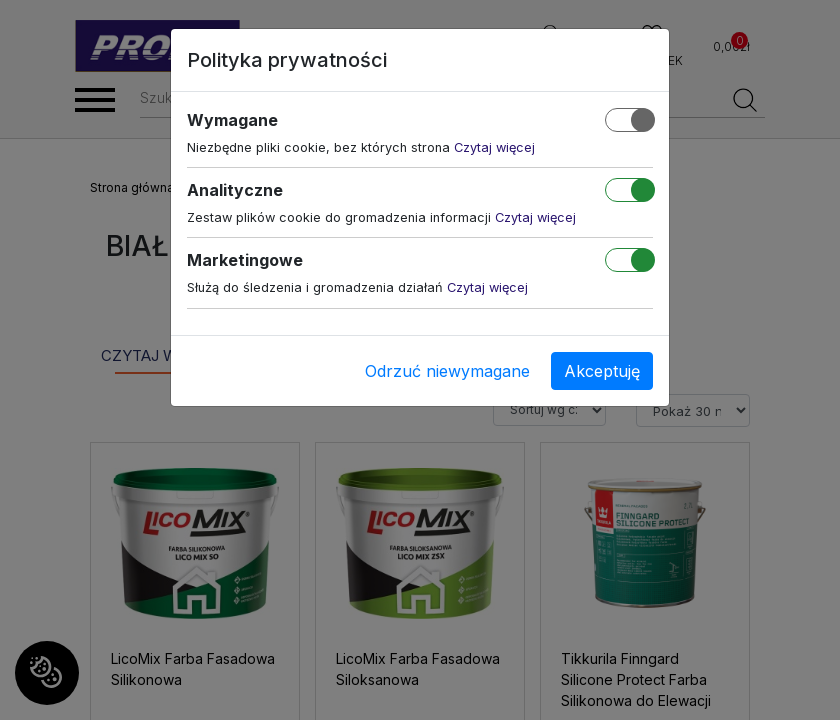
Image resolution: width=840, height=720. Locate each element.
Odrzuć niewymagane (447, 371)
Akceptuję (602, 371)
